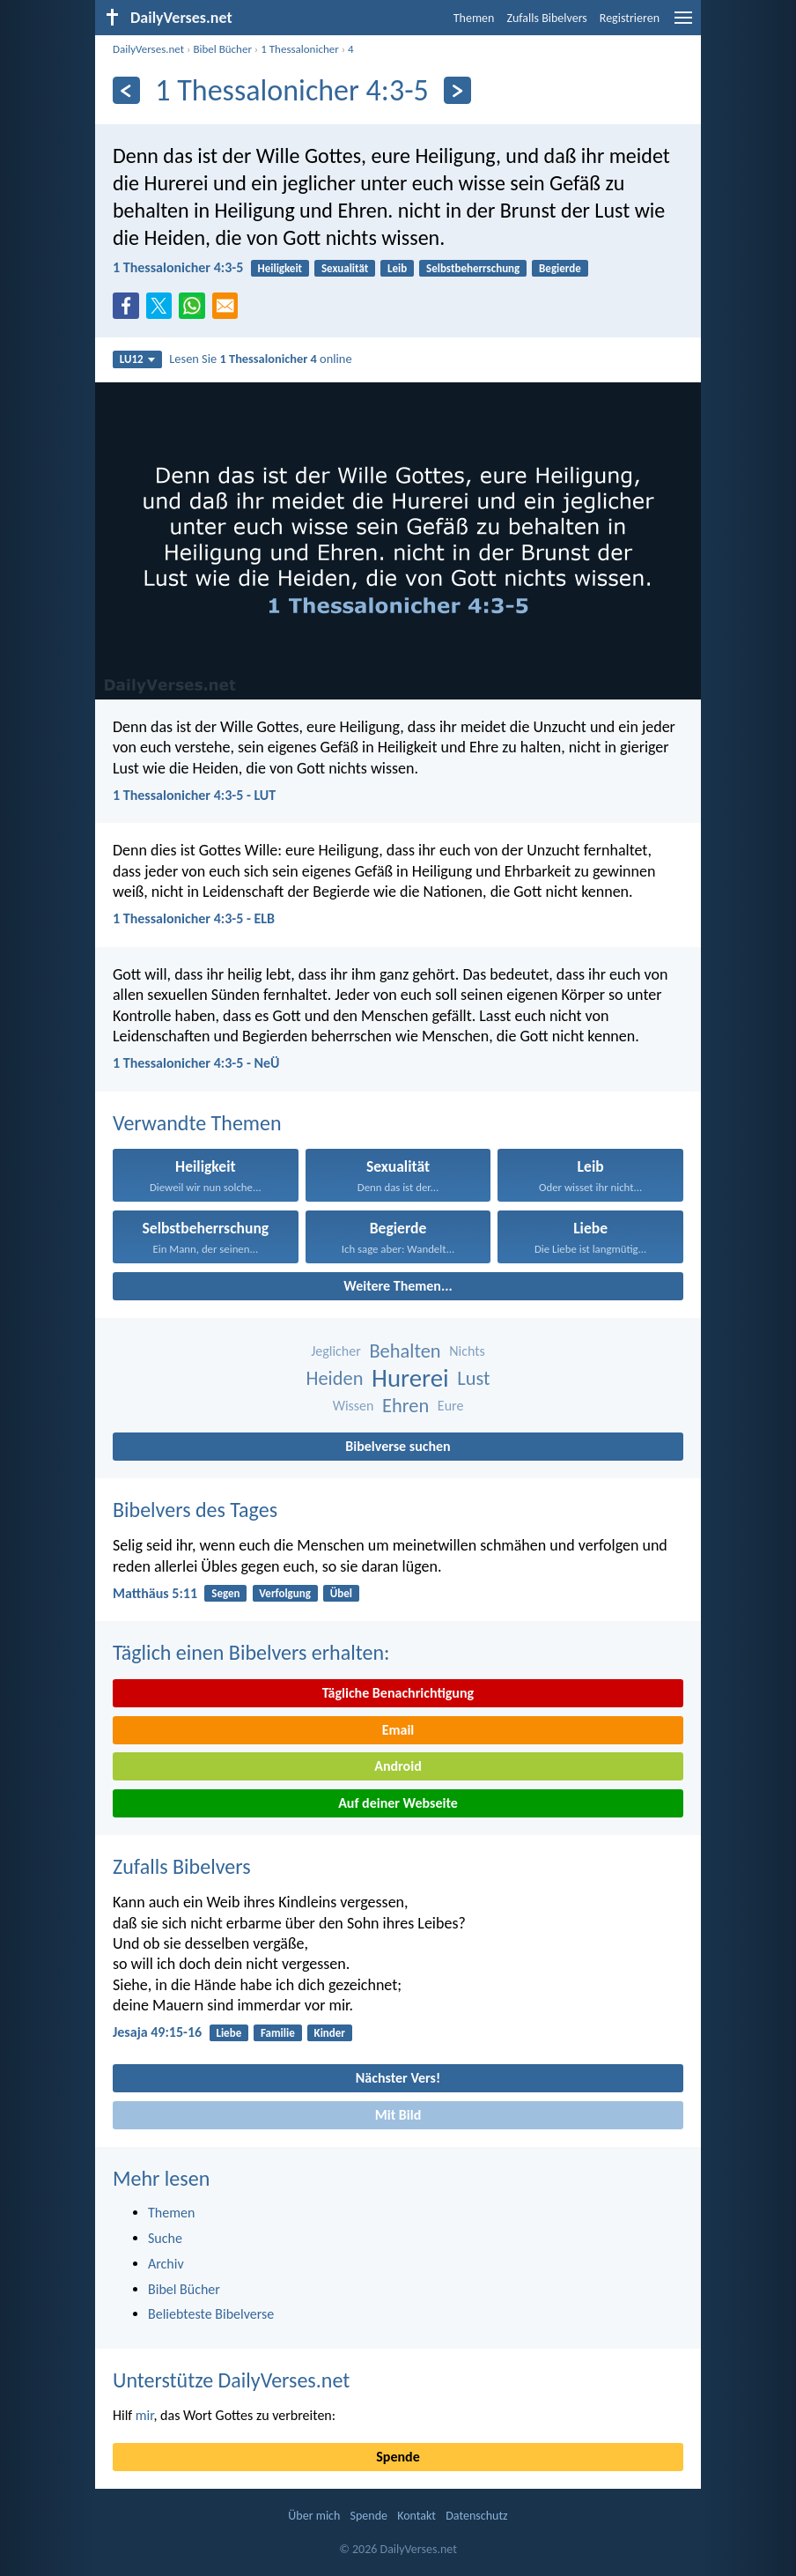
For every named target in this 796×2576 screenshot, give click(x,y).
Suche (165, 2238)
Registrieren (630, 18)
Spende (397, 2456)
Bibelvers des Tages (195, 1509)
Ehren (405, 1406)
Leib (397, 268)
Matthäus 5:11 (155, 1593)
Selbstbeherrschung (473, 268)
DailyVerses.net (148, 49)
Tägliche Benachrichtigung (398, 1692)
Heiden (335, 1378)
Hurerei (410, 1378)
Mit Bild (398, 2114)
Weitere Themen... (398, 1285)
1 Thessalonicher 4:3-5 (178, 267)
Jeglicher (336, 1351)
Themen (474, 18)
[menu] (683, 24)
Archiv (166, 2263)
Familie (278, 2032)
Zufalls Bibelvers (546, 18)
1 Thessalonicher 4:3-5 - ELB (194, 918)
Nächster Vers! (398, 2077)
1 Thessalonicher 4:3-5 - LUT (194, 795)
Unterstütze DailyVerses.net (231, 2380)
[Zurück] (126, 90)
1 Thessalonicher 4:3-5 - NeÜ (196, 1063)
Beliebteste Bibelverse (211, 2314)
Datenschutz (476, 2515)
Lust (473, 1378)
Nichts (467, 1351)
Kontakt (416, 2515)
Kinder (329, 2032)
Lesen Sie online (260, 358)
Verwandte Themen (197, 1123)
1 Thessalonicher (300, 49)
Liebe (228, 2032)
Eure (451, 1405)
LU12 (137, 359)
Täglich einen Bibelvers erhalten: (251, 1652)
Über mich (314, 2515)
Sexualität (344, 268)
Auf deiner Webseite (398, 1803)
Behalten (404, 1351)
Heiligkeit (280, 268)
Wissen (353, 1405)
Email (398, 1729)
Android (397, 1766)
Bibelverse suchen (397, 1446)
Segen (225, 1593)
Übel (341, 1593)
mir (145, 2415)
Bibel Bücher (222, 49)
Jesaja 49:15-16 (157, 2032)
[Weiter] (457, 90)
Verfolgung (285, 1593)
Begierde (560, 268)
